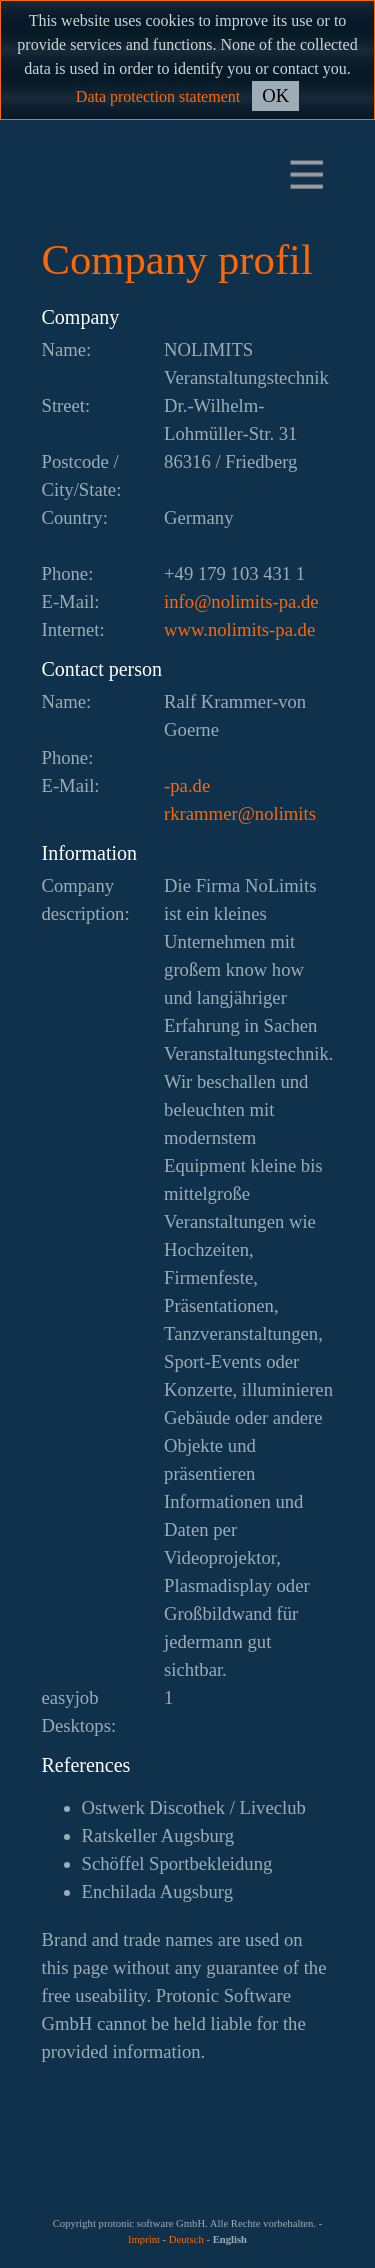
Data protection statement (158, 96)
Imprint (144, 2239)
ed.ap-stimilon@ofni (241, 601)
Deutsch (186, 2239)
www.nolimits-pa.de (239, 629)
